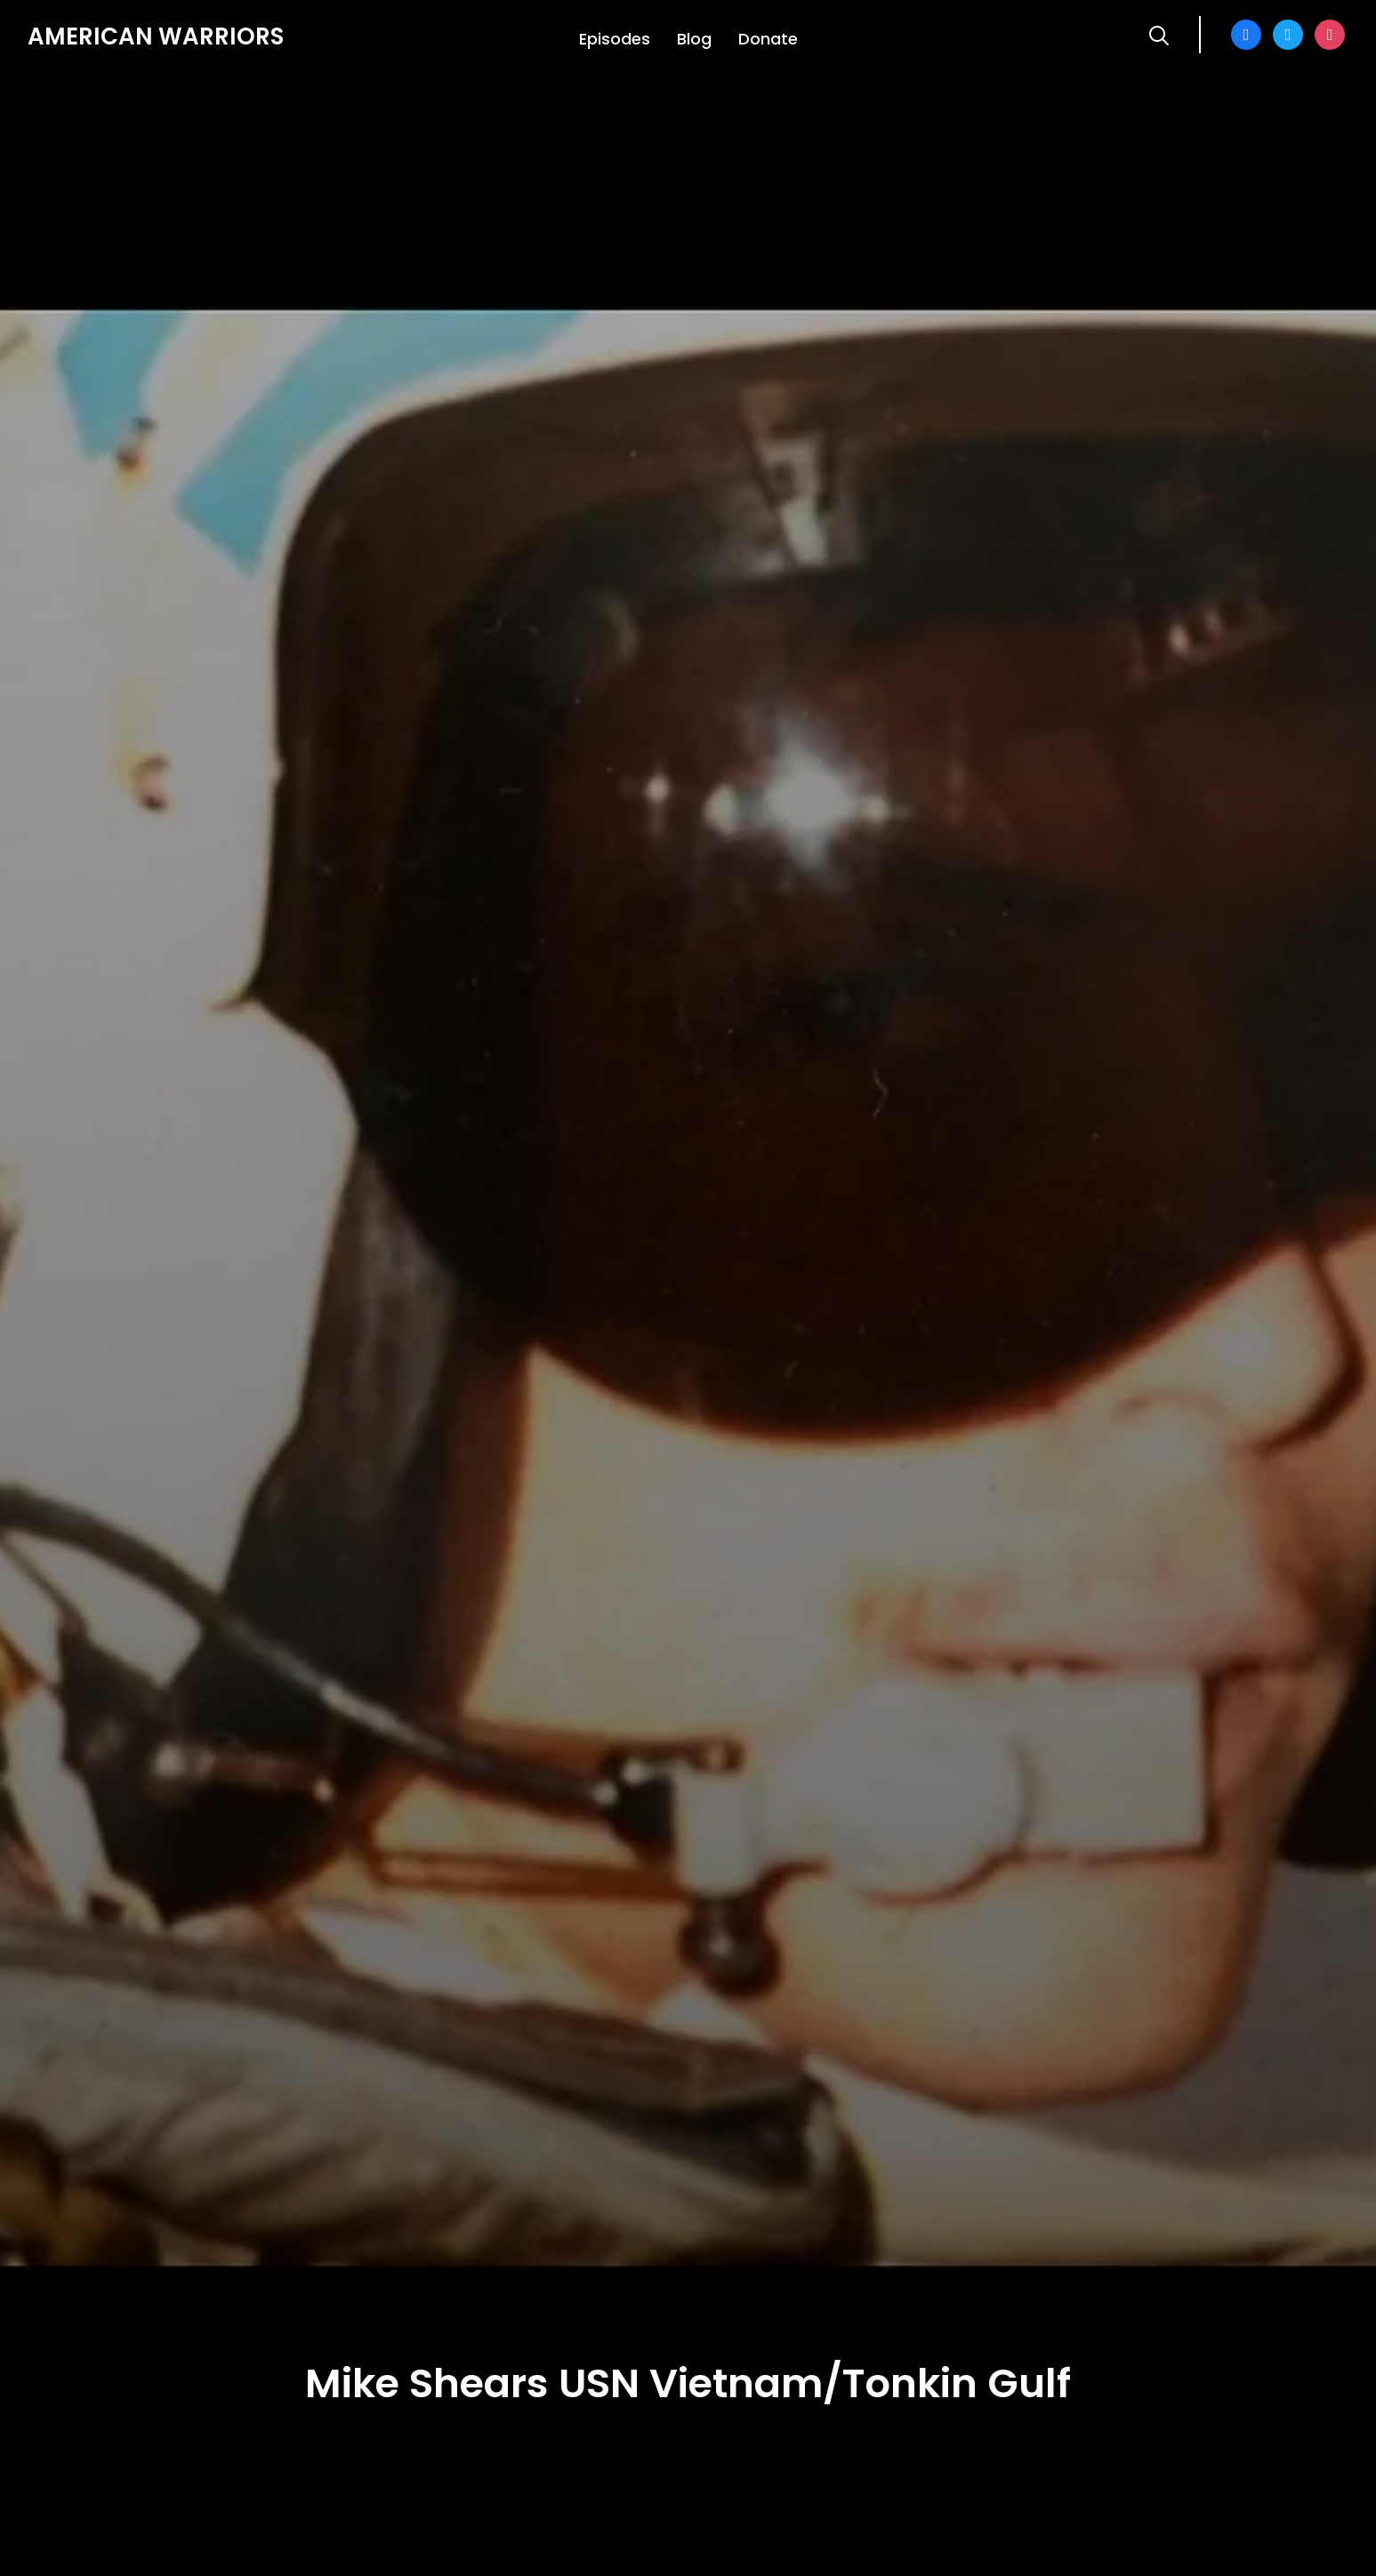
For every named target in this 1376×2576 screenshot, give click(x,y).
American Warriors (156, 36)
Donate (768, 39)
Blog (694, 39)
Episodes (614, 39)
